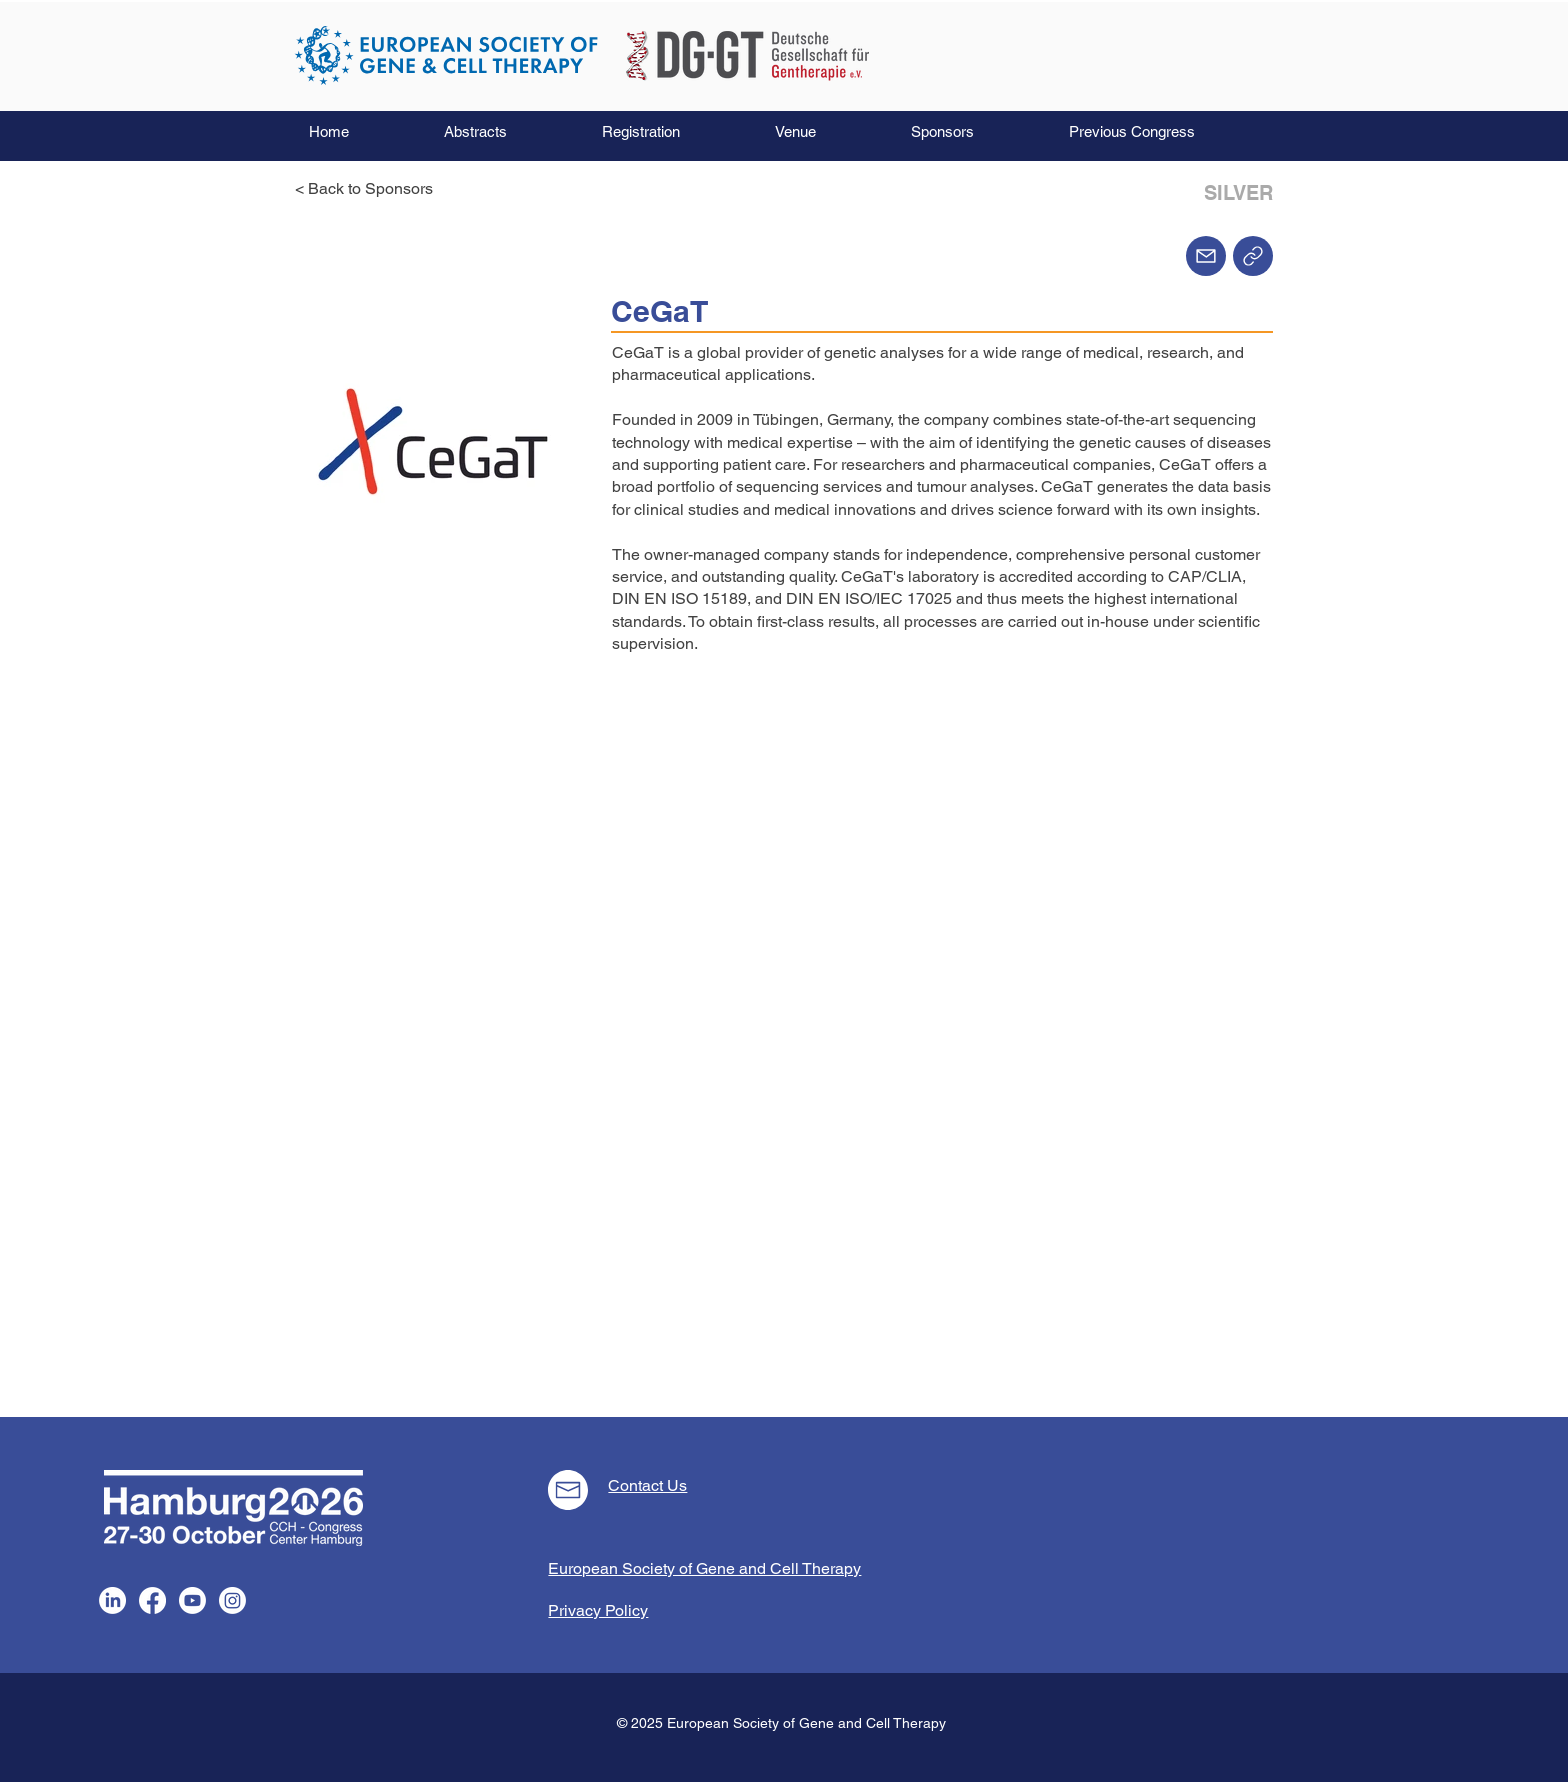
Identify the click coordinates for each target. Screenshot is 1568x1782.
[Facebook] (152, 1600)
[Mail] (1206, 256)
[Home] (1253, 256)
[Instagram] (232, 1600)
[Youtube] (192, 1600)
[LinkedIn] (112, 1600)
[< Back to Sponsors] (370, 189)
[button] (508, 132)
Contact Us (647, 1485)
